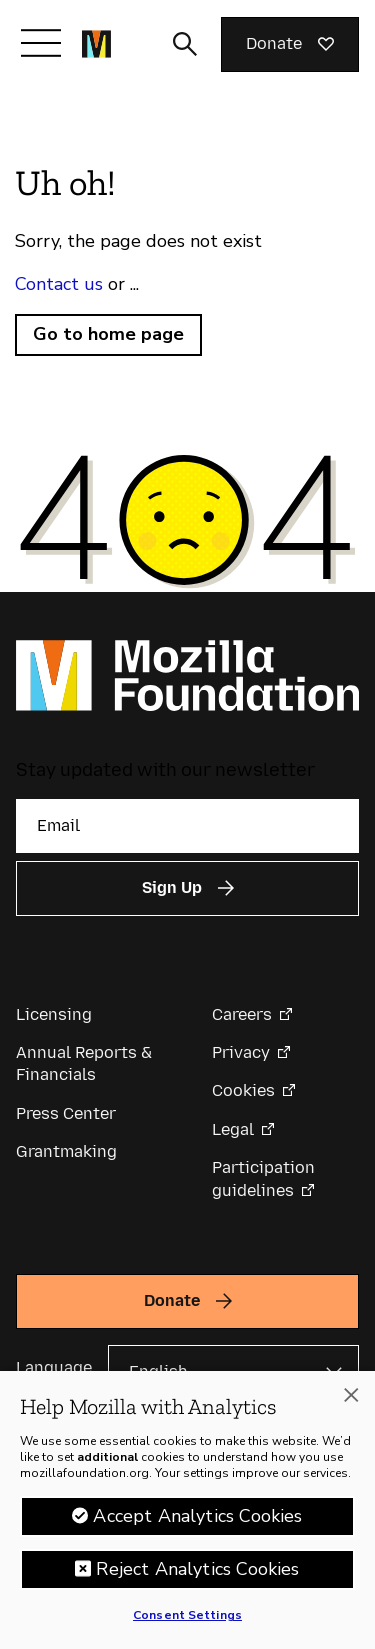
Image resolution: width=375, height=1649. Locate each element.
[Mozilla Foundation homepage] (96, 44)
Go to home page (108, 334)
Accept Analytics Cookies (197, 1520)
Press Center (66, 1113)
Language (54, 1367)
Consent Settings (187, 1619)
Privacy (241, 1052)
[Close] (351, 1399)
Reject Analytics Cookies (197, 1573)
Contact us (59, 284)
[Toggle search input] (185, 44)
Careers (242, 1014)
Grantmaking (66, 1151)
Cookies (243, 1090)
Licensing (54, 1014)
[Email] (187, 826)
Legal (233, 1129)
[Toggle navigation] (41, 43)
